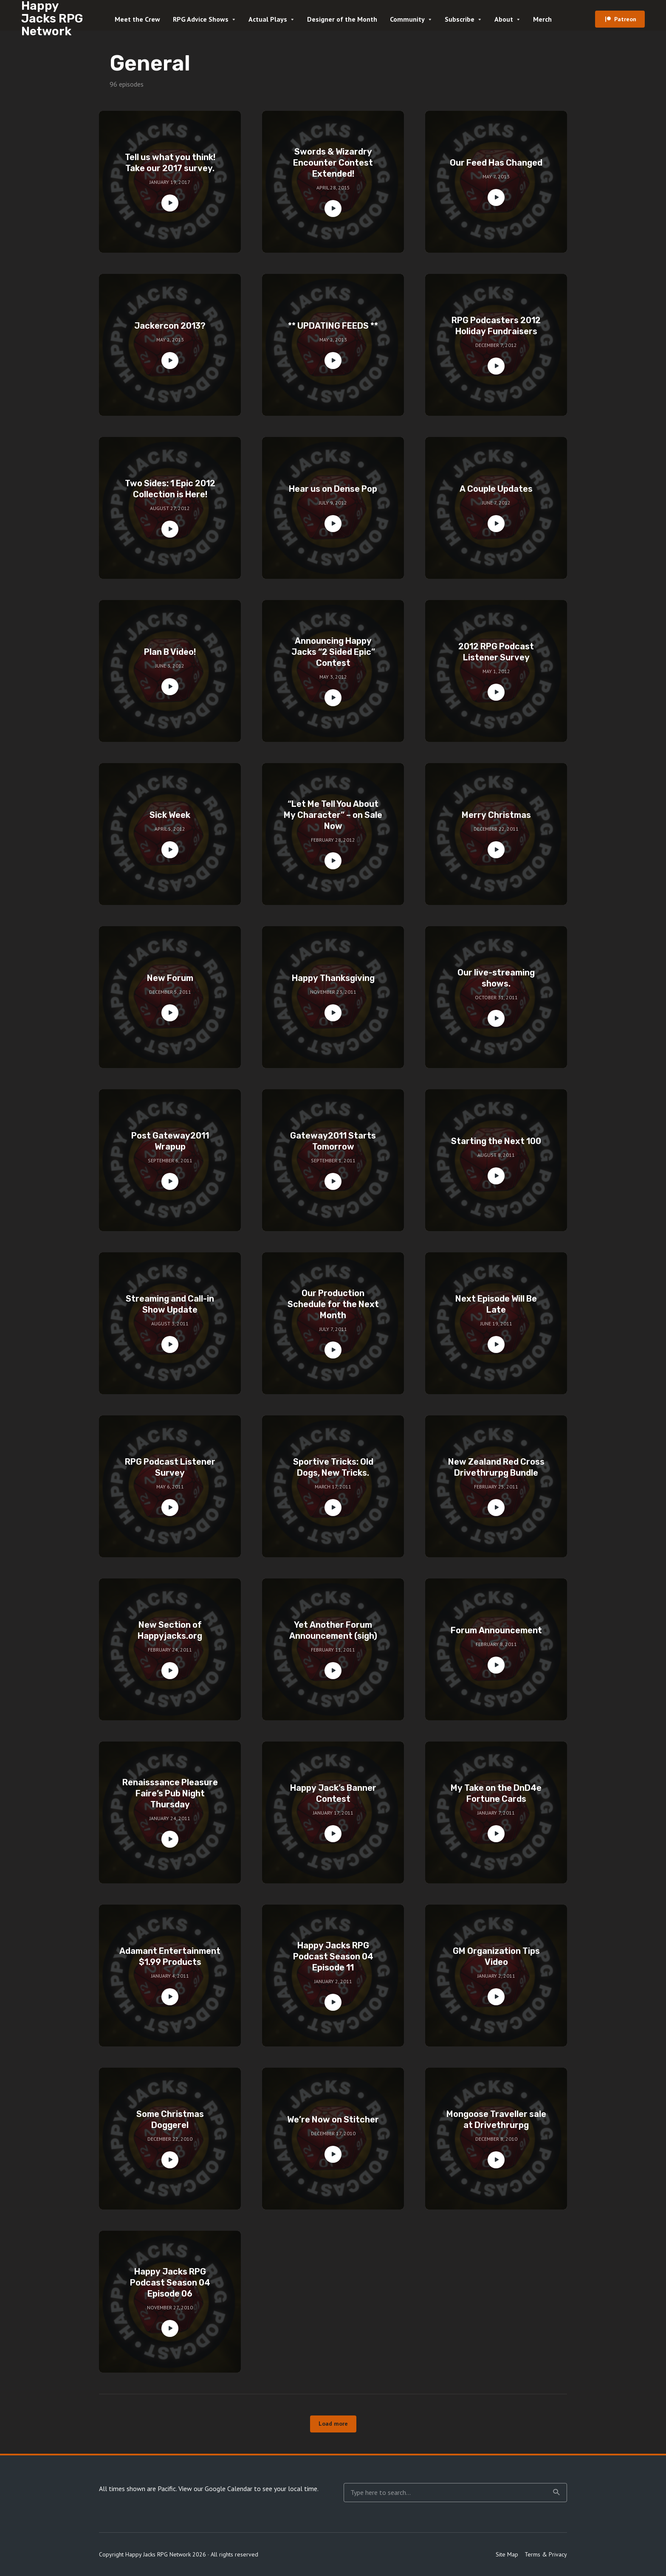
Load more (333, 2423)
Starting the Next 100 (496, 1141)
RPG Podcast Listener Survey (170, 1467)
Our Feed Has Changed (496, 163)
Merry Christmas (496, 815)
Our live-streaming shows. (496, 978)
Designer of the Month (342, 19)
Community (407, 19)
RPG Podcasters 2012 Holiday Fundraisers (496, 325)
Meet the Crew (137, 19)
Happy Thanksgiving (333, 978)
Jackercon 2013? (170, 326)
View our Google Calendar (215, 2488)
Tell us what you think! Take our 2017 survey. (170, 162)
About (503, 19)
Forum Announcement (496, 1630)
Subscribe (459, 19)
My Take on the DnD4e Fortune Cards (496, 1793)
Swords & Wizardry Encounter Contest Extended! (333, 163)
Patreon (625, 19)
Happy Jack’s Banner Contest (333, 1793)
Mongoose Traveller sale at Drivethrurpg (496, 2119)
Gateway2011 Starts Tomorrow (333, 1141)
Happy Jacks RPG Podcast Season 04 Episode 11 (333, 1956)
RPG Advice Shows (201, 19)
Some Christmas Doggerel (170, 2119)
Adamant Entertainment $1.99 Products (169, 1956)
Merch (542, 19)
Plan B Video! (170, 652)
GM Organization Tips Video (496, 1956)
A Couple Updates (496, 489)
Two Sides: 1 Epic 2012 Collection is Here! (170, 488)
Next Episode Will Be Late (496, 1304)
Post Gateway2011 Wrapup (170, 1141)
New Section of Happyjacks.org (170, 1630)
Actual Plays (267, 19)
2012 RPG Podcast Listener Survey (496, 651)
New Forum (170, 978)
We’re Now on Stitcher (333, 2119)
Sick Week (170, 815)
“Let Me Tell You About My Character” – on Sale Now (333, 815)
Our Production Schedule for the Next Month (333, 1304)
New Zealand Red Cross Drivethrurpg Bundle (496, 1467)
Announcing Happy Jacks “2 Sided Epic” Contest (333, 652)
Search (556, 2492)
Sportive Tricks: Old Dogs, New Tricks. (333, 1467)
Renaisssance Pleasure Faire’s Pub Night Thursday (170, 1793)
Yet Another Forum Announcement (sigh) (333, 1630)
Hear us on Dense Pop (333, 489)
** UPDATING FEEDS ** (333, 326)
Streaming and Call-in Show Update (170, 1304)
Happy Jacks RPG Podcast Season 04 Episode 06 (170, 2282)
